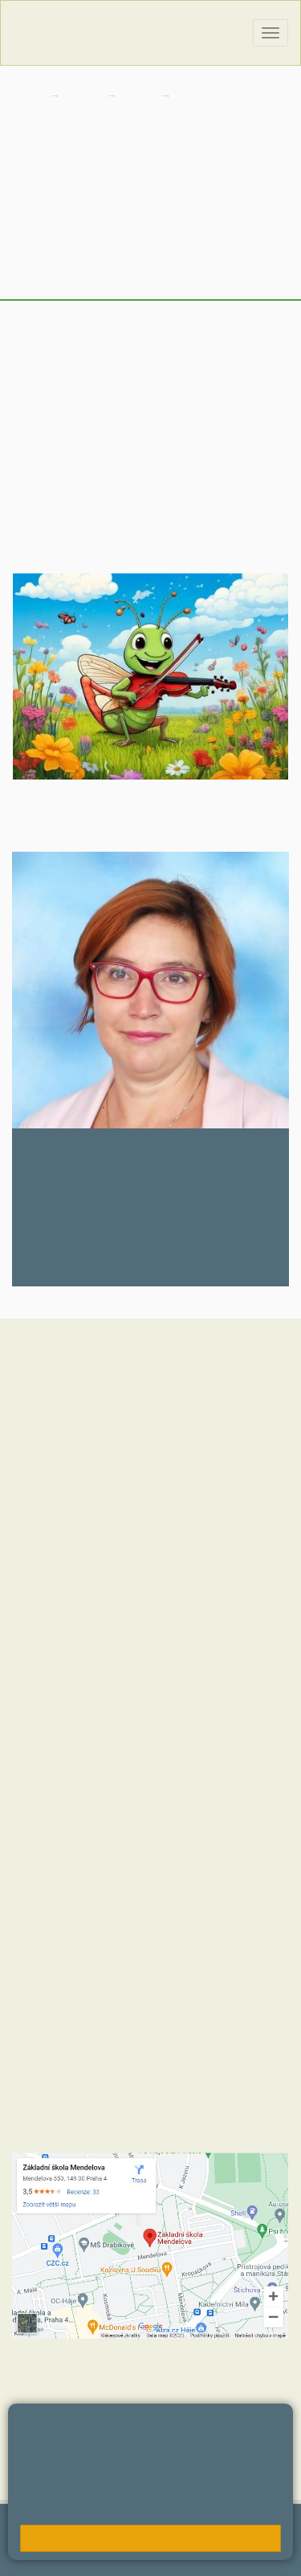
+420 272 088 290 (102, 1895)
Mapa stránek (81, 2539)
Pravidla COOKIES (165, 2556)
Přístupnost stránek (60, 2556)
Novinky (37, 206)
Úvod (28, 174)
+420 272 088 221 (100, 1791)
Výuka (31, 238)
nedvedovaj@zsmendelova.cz (109, 1211)
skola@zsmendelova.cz (109, 1823)
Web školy (266, 2531)
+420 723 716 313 (189, 1879)
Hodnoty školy (47, 1631)
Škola (85, 95)
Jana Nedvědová (88, 1150)
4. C (191, 95)
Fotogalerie (46, 270)
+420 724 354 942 (196, 1895)
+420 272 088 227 (100, 1912)
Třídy (140, 95)
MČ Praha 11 (45, 1727)
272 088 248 (60, 1264)
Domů (27, 95)
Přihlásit (144, 2539)
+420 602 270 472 (90, 1807)
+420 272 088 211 (92, 1879)
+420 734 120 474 (197, 1912)
